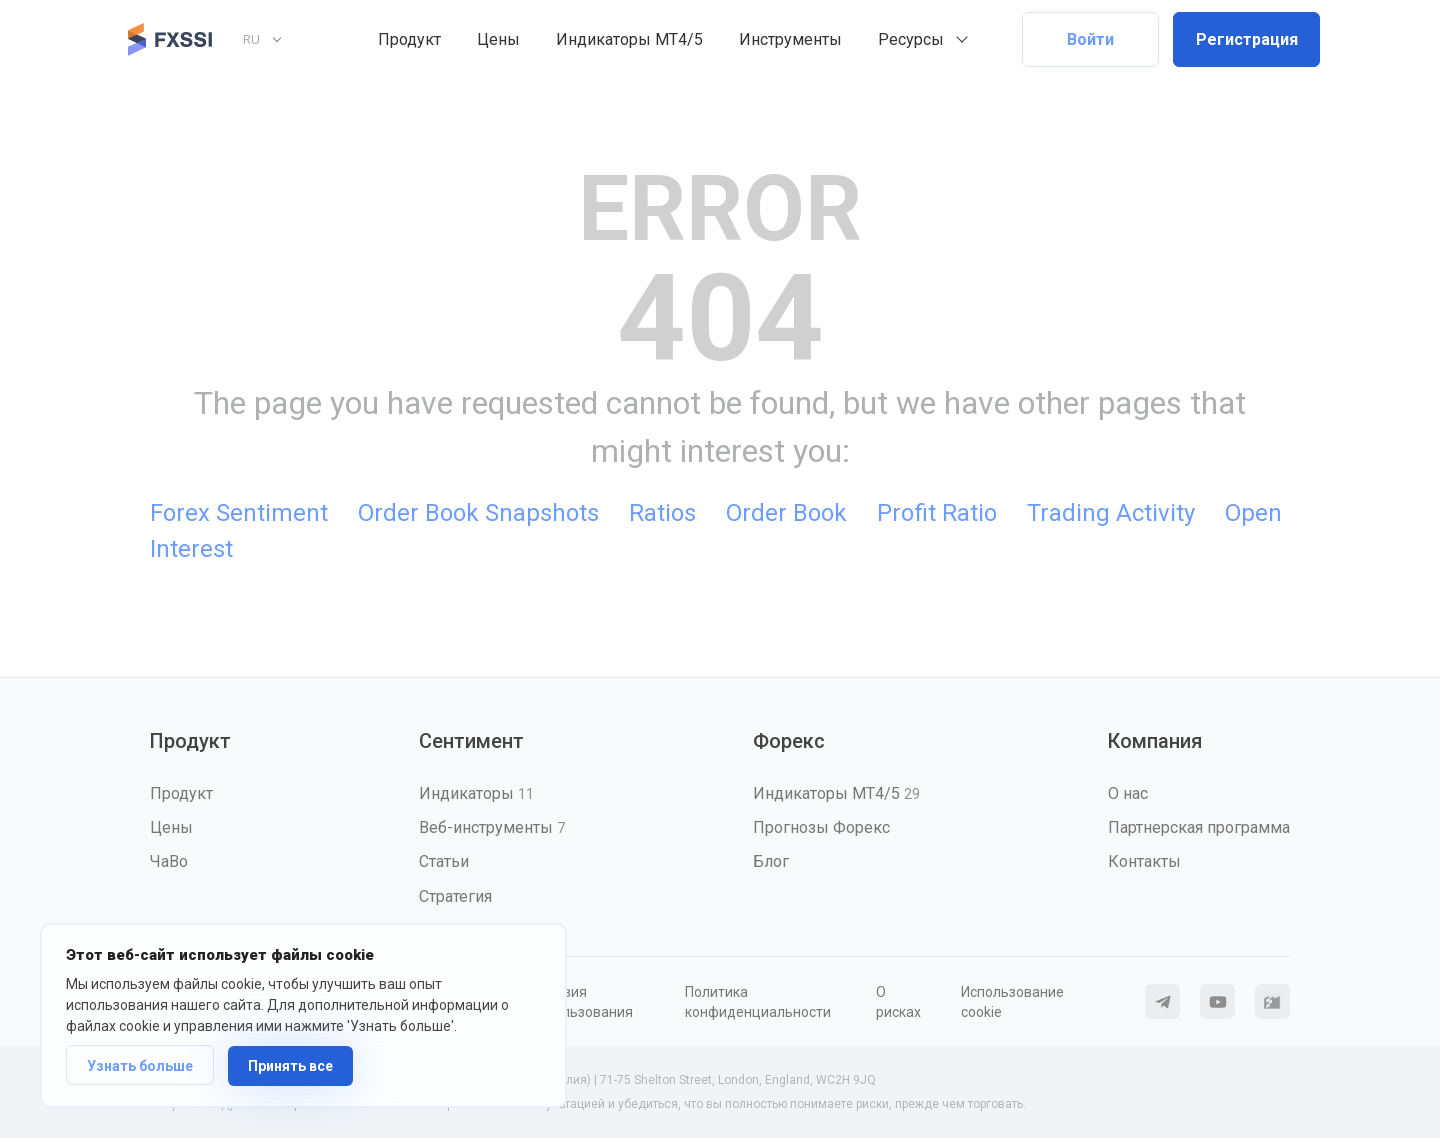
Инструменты (790, 39)
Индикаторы (476, 793)
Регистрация (1247, 39)
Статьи (444, 861)
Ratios (662, 513)
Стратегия (455, 896)
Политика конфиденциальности (758, 1002)
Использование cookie (1012, 1002)
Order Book (786, 513)
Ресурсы (911, 39)
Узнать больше (140, 1066)
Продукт (409, 39)
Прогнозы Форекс (821, 827)
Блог (771, 861)
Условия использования (582, 1002)
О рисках (898, 1002)
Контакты (1144, 861)
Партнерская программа (1199, 827)
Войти (1090, 39)
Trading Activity (1111, 513)
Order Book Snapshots (478, 513)
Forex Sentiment (239, 513)
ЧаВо (169, 861)
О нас (1128, 793)
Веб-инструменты (492, 827)
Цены (498, 39)
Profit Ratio (937, 513)
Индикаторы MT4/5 (629, 39)
